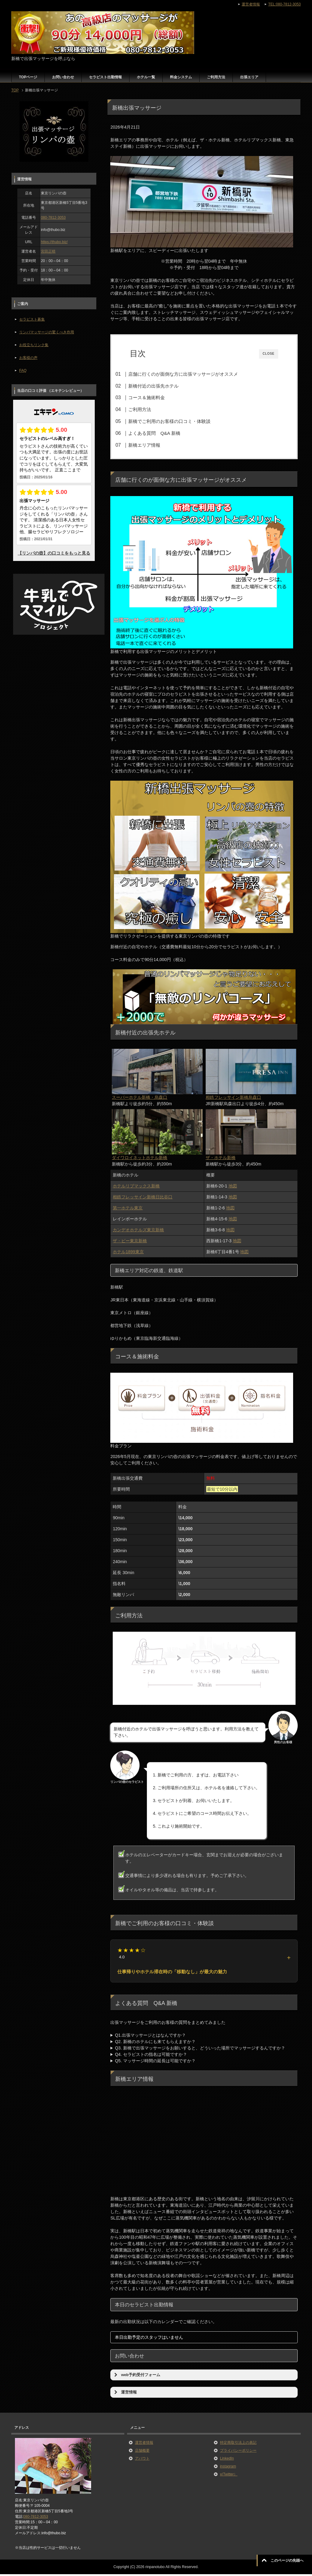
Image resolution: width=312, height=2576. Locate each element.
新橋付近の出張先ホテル (162, 386)
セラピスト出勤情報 (105, 77)
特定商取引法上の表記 (238, 2444)
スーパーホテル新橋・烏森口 (139, 1099)
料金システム (181, 77)
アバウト (142, 2460)
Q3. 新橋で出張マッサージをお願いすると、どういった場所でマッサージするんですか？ (200, 2049)
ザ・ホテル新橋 (221, 1159)
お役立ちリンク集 (33, 345)
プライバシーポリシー (238, 2452)
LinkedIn (227, 2460)
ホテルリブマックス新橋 (136, 1187)
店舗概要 (142, 2452)
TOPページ (28, 77)
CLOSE (269, 353)
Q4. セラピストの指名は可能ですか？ (151, 2056)
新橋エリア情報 (153, 445)
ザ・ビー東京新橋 (130, 1242)
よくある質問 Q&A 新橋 (163, 433)
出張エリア (249, 77)
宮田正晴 (48, 251)
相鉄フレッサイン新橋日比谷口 (142, 1198)
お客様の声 (28, 358)
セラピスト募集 (32, 319)
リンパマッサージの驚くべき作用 (46, 332)
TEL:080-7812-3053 (284, 4)
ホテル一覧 (146, 77)
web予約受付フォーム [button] (136, 2377)
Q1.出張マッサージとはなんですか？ (150, 2037)
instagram (228, 2468)
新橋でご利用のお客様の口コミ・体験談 (178, 421)
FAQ (23, 370)
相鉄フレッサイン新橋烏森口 (233, 1099)
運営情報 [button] (125, 2394)
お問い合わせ (63, 77)
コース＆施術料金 (155, 397)
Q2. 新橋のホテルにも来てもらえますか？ (155, 2043)
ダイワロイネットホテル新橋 (139, 1159)
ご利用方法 (216, 77)
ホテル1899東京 (128, 1253)
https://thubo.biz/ (54, 242)
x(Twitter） (228, 2476)
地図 (233, 1187)
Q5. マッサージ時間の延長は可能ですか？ (155, 2062)
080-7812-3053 (53, 217)
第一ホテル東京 (128, 1209)
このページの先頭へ (287, 2560)
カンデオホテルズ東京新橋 (138, 1231)
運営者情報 (144, 2444)
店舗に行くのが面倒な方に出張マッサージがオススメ (192, 374)
